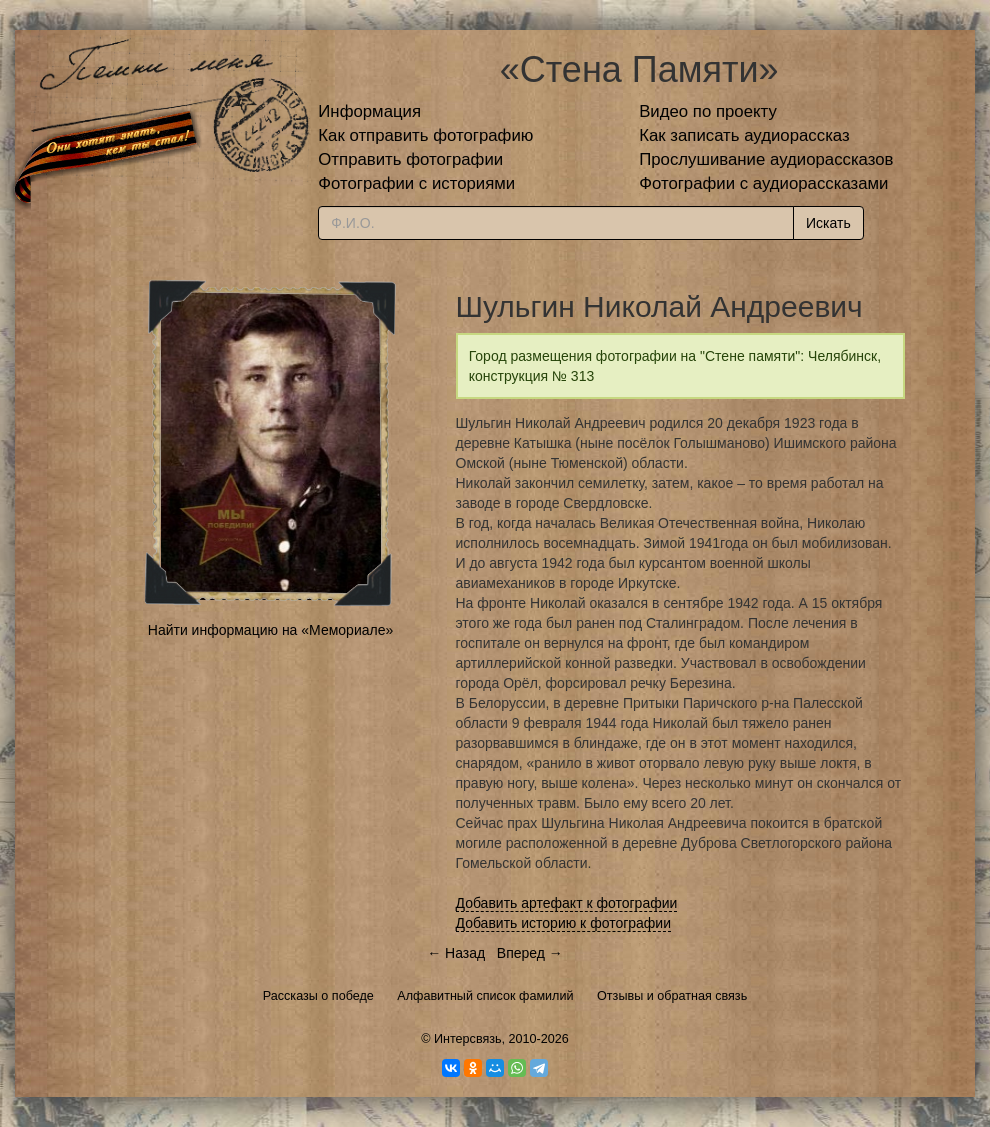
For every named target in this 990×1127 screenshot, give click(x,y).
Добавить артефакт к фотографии (567, 903)
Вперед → (530, 953)
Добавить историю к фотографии (564, 923)
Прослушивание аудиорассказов (766, 159)
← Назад (456, 953)
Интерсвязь (468, 1039)
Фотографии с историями (416, 183)
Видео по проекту (708, 111)
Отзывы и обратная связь (672, 996)
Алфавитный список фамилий (485, 996)
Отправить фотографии (410, 159)
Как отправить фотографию (425, 135)
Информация (369, 111)
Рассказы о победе (318, 996)
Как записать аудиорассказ (744, 135)
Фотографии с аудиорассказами (763, 183)
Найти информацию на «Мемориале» (270, 630)
